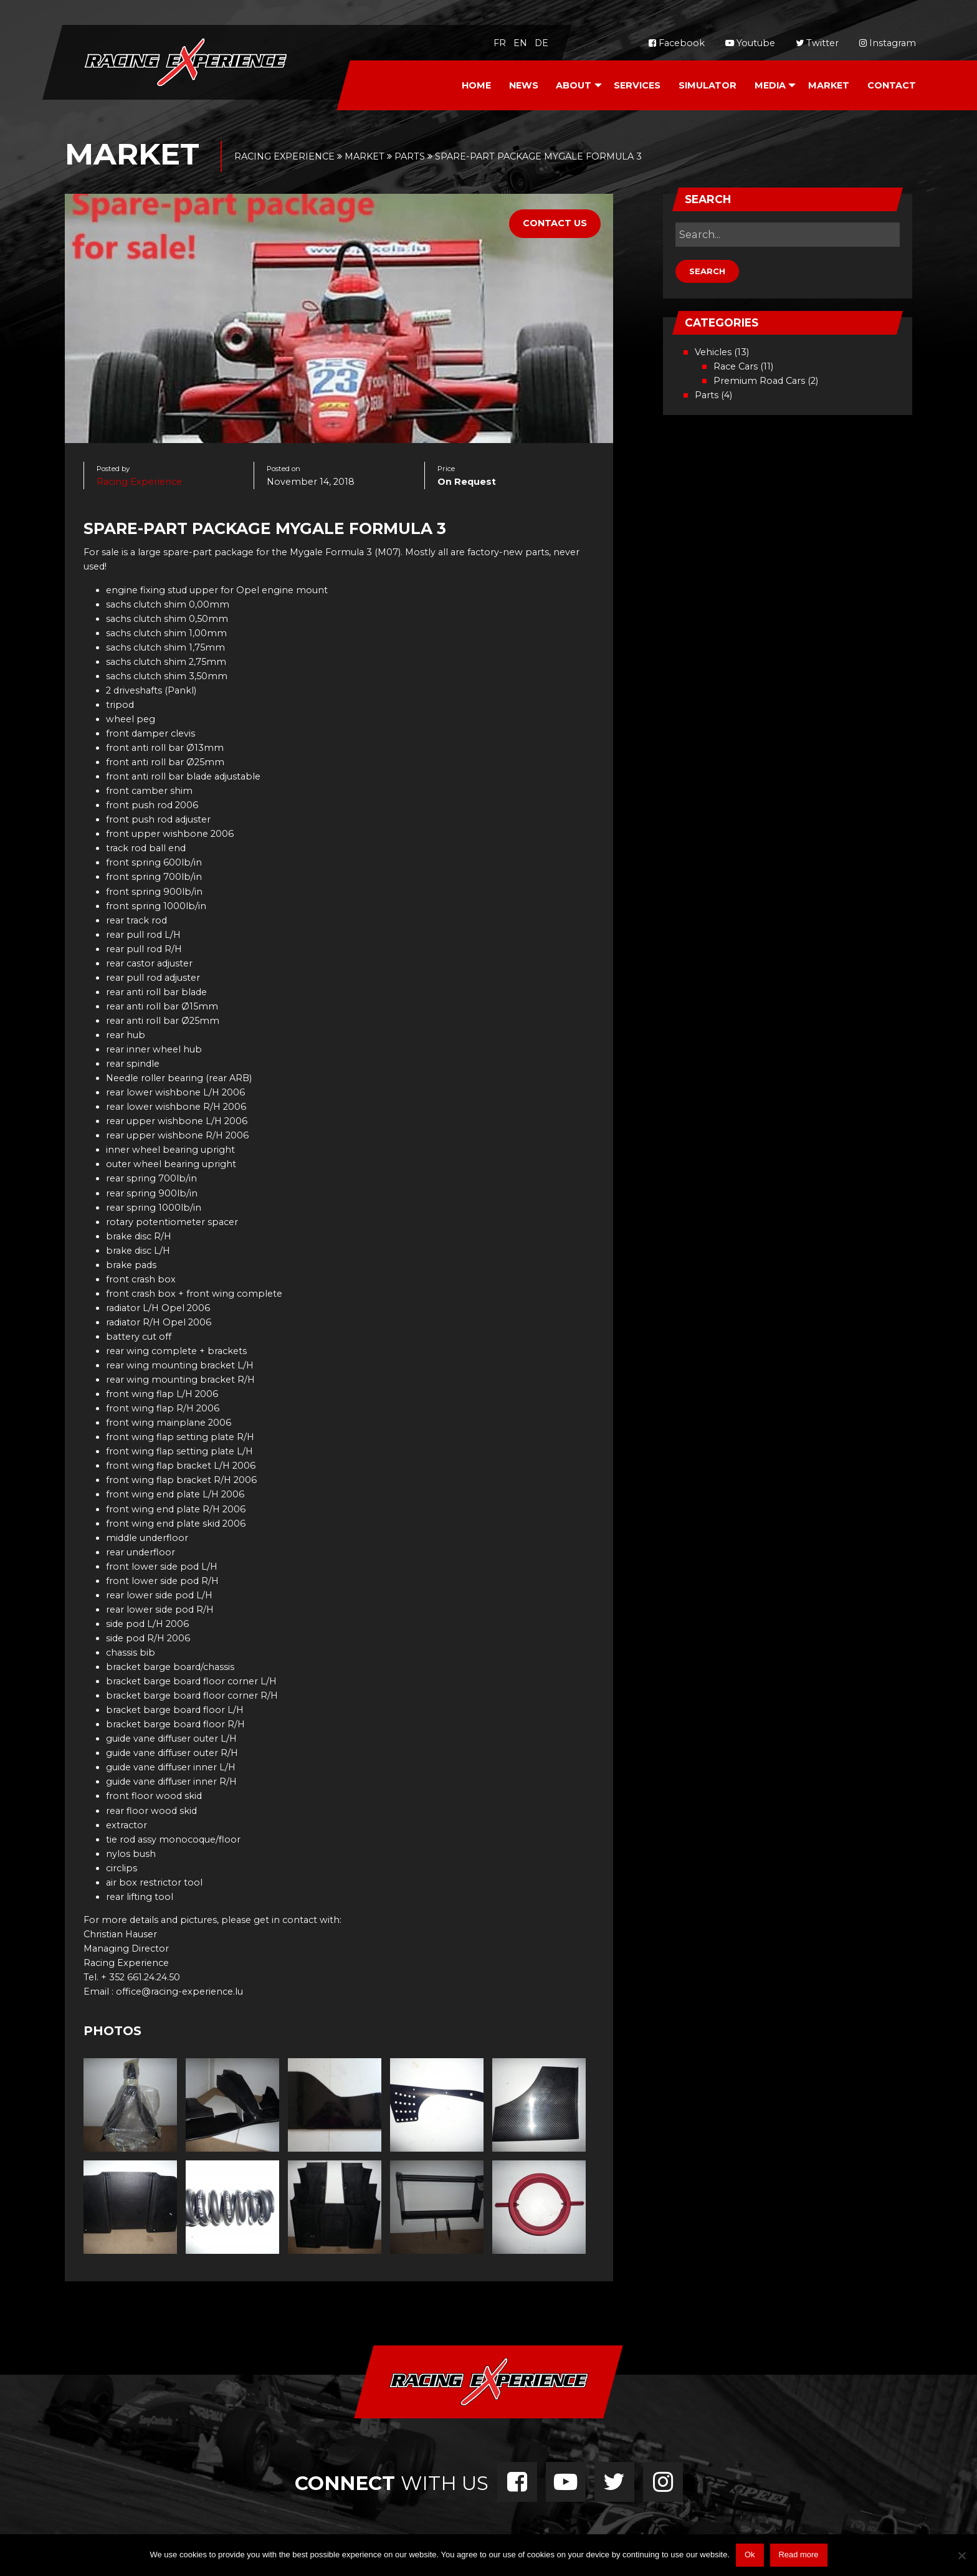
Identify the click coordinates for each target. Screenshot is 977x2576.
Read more (798, 2554)
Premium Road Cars (759, 380)
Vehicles (713, 352)
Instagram (887, 43)
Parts (706, 395)
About (573, 85)
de (541, 43)
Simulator (707, 85)
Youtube (750, 43)
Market (828, 85)
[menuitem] (476, 85)
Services (637, 85)
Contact (891, 85)
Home (476, 85)
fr (499, 43)
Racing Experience (139, 481)
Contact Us (555, 223)
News (523, 85)
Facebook (677, 43)
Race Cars (735, 366)
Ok (750, 2554)
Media (770, 85)
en (520, 43)
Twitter (817, 43)
